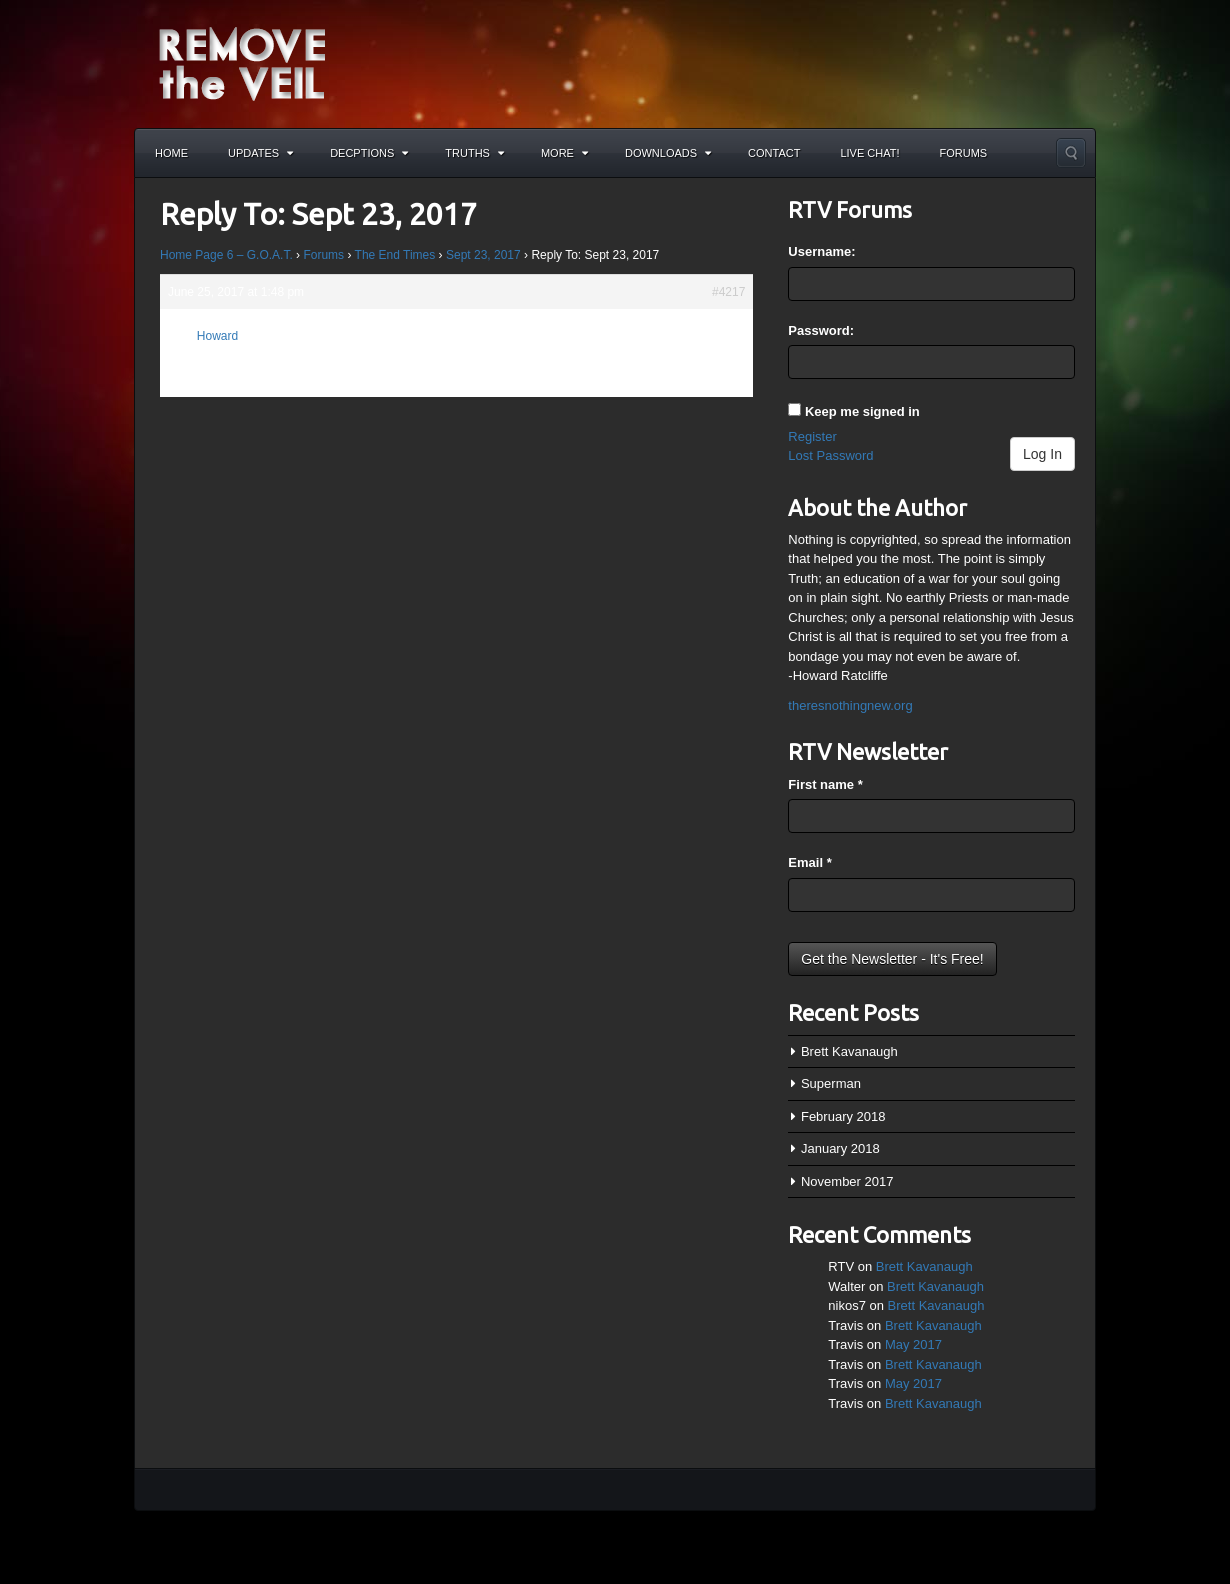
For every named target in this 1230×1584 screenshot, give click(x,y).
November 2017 (847, 1181)
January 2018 (840, 1148)
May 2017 (913, 1344)
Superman (831, 1083)
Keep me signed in (862, 411)
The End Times (395, 255)
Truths (474, 153)
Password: (821, 330)
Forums (964, 153)
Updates (260, 153)
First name (825, 784)
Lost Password (830, 455)
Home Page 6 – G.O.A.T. (226, 255)
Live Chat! (869, 153)
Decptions (369, 153)
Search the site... (1071, 153)
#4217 (728, 292)
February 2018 (843, 1116)
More (564, 153)
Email (809, 862)
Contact (774, 153)
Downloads (668, 153)
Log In (1042, 454)
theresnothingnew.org (850, 705)
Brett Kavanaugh (849, 1051)
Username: (821, 251)
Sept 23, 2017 (483, 255)
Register (812, 436)
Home (171, 153)
